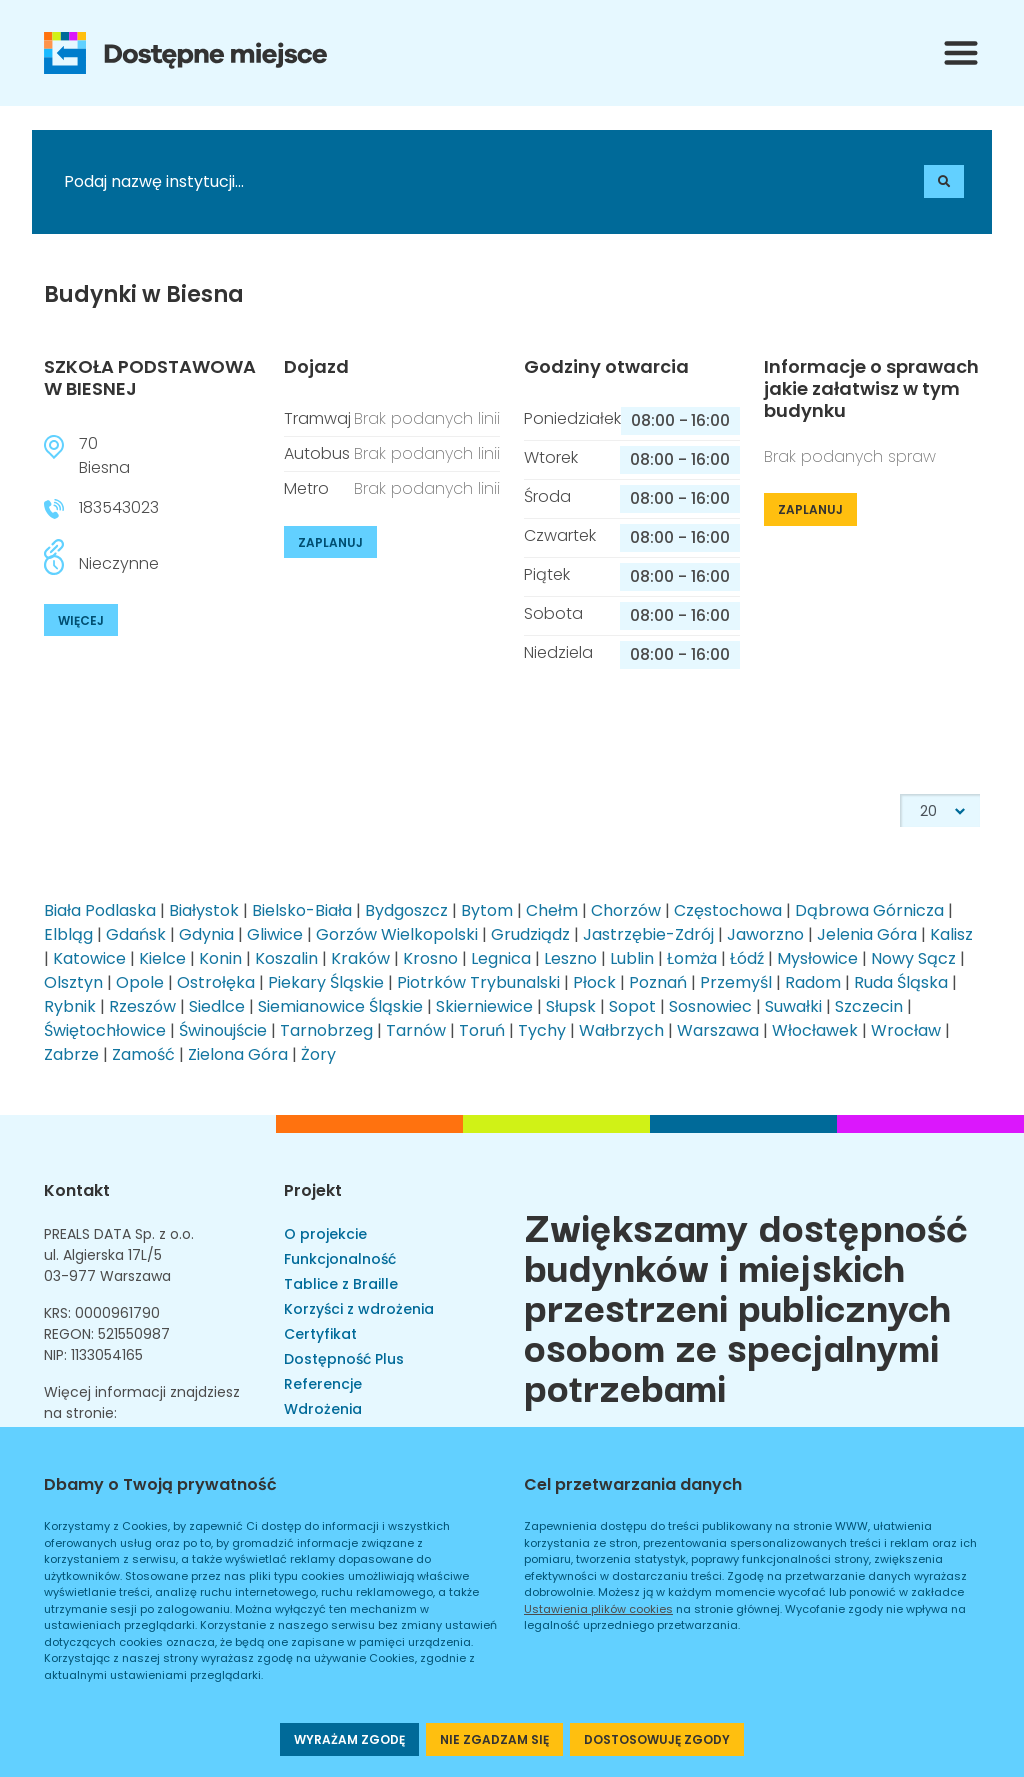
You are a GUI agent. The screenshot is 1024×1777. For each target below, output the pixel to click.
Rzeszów (142, 1006)
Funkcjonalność (340, 1259)
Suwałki (793, 1006)
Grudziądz (530, 934)
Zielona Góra (238, 1054)
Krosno (430, 958)
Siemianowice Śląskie (340, 1006)
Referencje (323, 1384)
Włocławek (815, 1030)
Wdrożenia (323, 1409)
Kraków (360, 958)
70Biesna (104, 455)
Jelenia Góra (867, 934)
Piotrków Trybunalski (478, 982)
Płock (594, 982)
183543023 (119, 507)
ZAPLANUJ (330, 542)
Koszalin (286, 958)
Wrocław (906, 1030)
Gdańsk (136, 934)
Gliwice (275, 934)
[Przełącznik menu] (961, 53)
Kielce (162, 958)
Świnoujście (223, 1030)
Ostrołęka (216, 982)
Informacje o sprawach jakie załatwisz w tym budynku (871, 388)
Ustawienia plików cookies (598, 1609)
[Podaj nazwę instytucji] (232, 182)
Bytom (487, 910)
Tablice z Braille (341, 1284)
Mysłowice (817, 958)
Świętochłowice (105, 1030)
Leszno (570, 958)
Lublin (632, 958)
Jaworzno (765, 934)
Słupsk (571, 1006)
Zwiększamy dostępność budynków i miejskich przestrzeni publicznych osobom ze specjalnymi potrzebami (746, 1305)
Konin (220, 958)
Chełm (552, 910)
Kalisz (951, 934)
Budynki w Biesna (144, 295)
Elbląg (68, 934)
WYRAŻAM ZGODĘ (349, 1739)
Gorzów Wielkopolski (397, 934)
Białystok (204, 910)
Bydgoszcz (406, 910)
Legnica (501, 958)
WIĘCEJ (81, 620)
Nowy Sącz (913, 958)
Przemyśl (736, 982)
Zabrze (71, 1054)
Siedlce (217, 1006)
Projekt (313, 1190)
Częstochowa (728, 910)
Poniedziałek (572, 418)
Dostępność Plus (344, 1359)
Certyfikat (320, 1334)
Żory (318, 1054)
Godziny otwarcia (606, 367)
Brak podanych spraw (850, 456)
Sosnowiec (710, 1006)
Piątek (547, 574)
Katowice (89, 958)
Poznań (658, 982)
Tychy (542, 1030)
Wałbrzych (621, 1030)
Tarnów (416, 1030)
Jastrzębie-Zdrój (648, 934)
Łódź (747, 958)
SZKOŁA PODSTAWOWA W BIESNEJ (150, 377)
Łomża (692, 958)
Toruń (482, 1030)
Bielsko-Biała (302, 910)
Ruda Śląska (901, 982)
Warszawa (718, 1030)
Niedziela (558, 652)
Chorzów (626, 910)
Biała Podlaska (100, 910)
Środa (547, 496)
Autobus (317, 453)
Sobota (553, 613)
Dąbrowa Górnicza (869, 910)
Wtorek (551, 457)
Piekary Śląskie (326, 982)
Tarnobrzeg (326, 1030)
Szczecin (869, 1006)
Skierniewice (484, 1006)
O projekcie (325, 1234)
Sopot (632, 1006)
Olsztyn (73, 982)
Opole (140, 982)
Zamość (143, 1054)
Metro (306, 488)
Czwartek (560, 535)
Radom (813, 982)
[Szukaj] (944, 181)
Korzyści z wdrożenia (359, 1309)
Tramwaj (317, 418)
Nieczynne (119, 563)
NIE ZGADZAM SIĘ (494, 1739)
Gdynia (206, 934)
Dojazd (316, 367)
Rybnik (70, 1006)
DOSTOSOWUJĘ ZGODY (657, 1739)
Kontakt (77, 1190)
